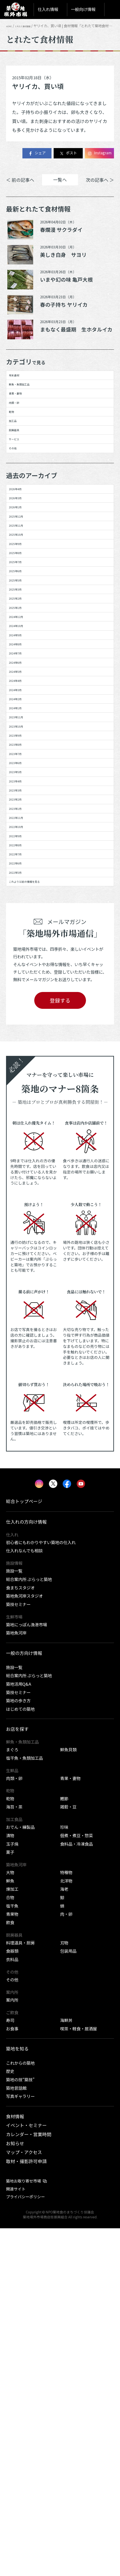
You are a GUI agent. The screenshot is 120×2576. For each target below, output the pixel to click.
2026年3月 (22, 567)
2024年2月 (22, 912)
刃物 (64, 2290)
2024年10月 (23, 786)
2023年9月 (22, 975)
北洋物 (66, 2228)
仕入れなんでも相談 (24, 1898)
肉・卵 (66, 2262)
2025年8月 (22, 661)
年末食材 (20, 378)
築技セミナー (18, 1952)
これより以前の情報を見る (38, 1226)
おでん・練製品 (20, 2175)
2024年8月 (22, 818)
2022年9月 (22, 1147)
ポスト (68, 153)
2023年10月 (23, 959)
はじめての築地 (20, 2056)
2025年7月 (22, 677)
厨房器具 (20, 472)
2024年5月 (22, 865)
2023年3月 (22, 1069)
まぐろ (12, 2097)
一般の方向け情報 (24, 2000)
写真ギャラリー (20, 2444)
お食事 (12, 2376)
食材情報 (15, 2464)
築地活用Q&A (18, 2032)
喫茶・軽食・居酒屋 (78, 2376)
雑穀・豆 (68, 2154)
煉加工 (12, 2237)
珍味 (64, 2175)
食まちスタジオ (20, 1935)
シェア (37, 153)
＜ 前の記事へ (20, 179)
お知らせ (15, 2491)
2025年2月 (22, 739)
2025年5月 (22, 708)
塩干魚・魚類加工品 (24, 2106)
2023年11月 (23, 943)
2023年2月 (22, 1085)
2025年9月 (22, 645)
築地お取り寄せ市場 (23, 2528)
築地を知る (17, 2396)
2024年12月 (23, 771)
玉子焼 (12, 2191)
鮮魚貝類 (68, 2097)
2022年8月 (22, 1163)
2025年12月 (23, 598)
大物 (10, 2220)
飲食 (10, 2270)
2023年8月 (22, 990)
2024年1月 (22, 928)
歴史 (10, 2419)
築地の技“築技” (20, 2427)
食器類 (12, 2299)
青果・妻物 (22, 410)
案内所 (12, 2348)
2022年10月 (23, 1132)
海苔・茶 (14, 2154)
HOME (11, 25)
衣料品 (12, 2307)
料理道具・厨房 (20, 2290)
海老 (64, 2237)
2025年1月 (22, 755)
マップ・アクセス (24, 2500)
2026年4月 (22, 551)
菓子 (10, 2200)
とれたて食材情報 (33, 25)
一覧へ (60, 179)
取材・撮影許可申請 (26, 2508)
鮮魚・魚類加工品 (29, 394)
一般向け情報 (83, 9)
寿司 (10, 2368)
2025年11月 (23, 614)
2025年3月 (22, 724)
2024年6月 (22, 849)
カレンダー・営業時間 (28, 2482)
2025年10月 (23, 629)
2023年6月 (22, 1022)
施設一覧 (14, 1919)
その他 (17, 504)
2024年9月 (22, 802)
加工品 (17, 457)
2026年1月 (22, 582)
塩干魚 (12, 2253)
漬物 (10, 2183)
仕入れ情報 (48, 9)
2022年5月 (22, 1210)
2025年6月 (22, 692)
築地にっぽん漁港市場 (26, 1972)
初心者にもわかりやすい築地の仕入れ (41, 1890)
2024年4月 (22, 881)
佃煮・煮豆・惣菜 (76, 2183)
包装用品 (68, 2299)
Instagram (99, 153)
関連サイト (15, 2536)
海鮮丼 (66, 2368)
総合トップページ (24, 1849)
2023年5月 (22, 1038)
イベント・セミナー (26, 2473)
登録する (60, 1348)
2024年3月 (22, 896)
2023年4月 (22, 1053)
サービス (20, 488)
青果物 (12, 2262)
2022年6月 (22, 1194)
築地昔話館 (16, 2435)
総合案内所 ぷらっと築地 (29, 1927)
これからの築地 (20, 2410)
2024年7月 (22, 834)
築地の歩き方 (18, 2048)
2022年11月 (23, 1116)
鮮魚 (10, 2228)
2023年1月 (22, 1100)
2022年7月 (22, 1179)
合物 (10, 2245)
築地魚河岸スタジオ (24, 1944)
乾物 (15, 441)
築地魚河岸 (16, 1980)
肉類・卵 (20, 425)
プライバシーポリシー (25, 2544)
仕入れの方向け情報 (26, 1869)
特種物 (66, 2220)
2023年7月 (22, 1006)
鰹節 (64, 2146)
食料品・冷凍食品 (76, 2191)
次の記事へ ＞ (100, 179)
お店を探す (17, 2076)
